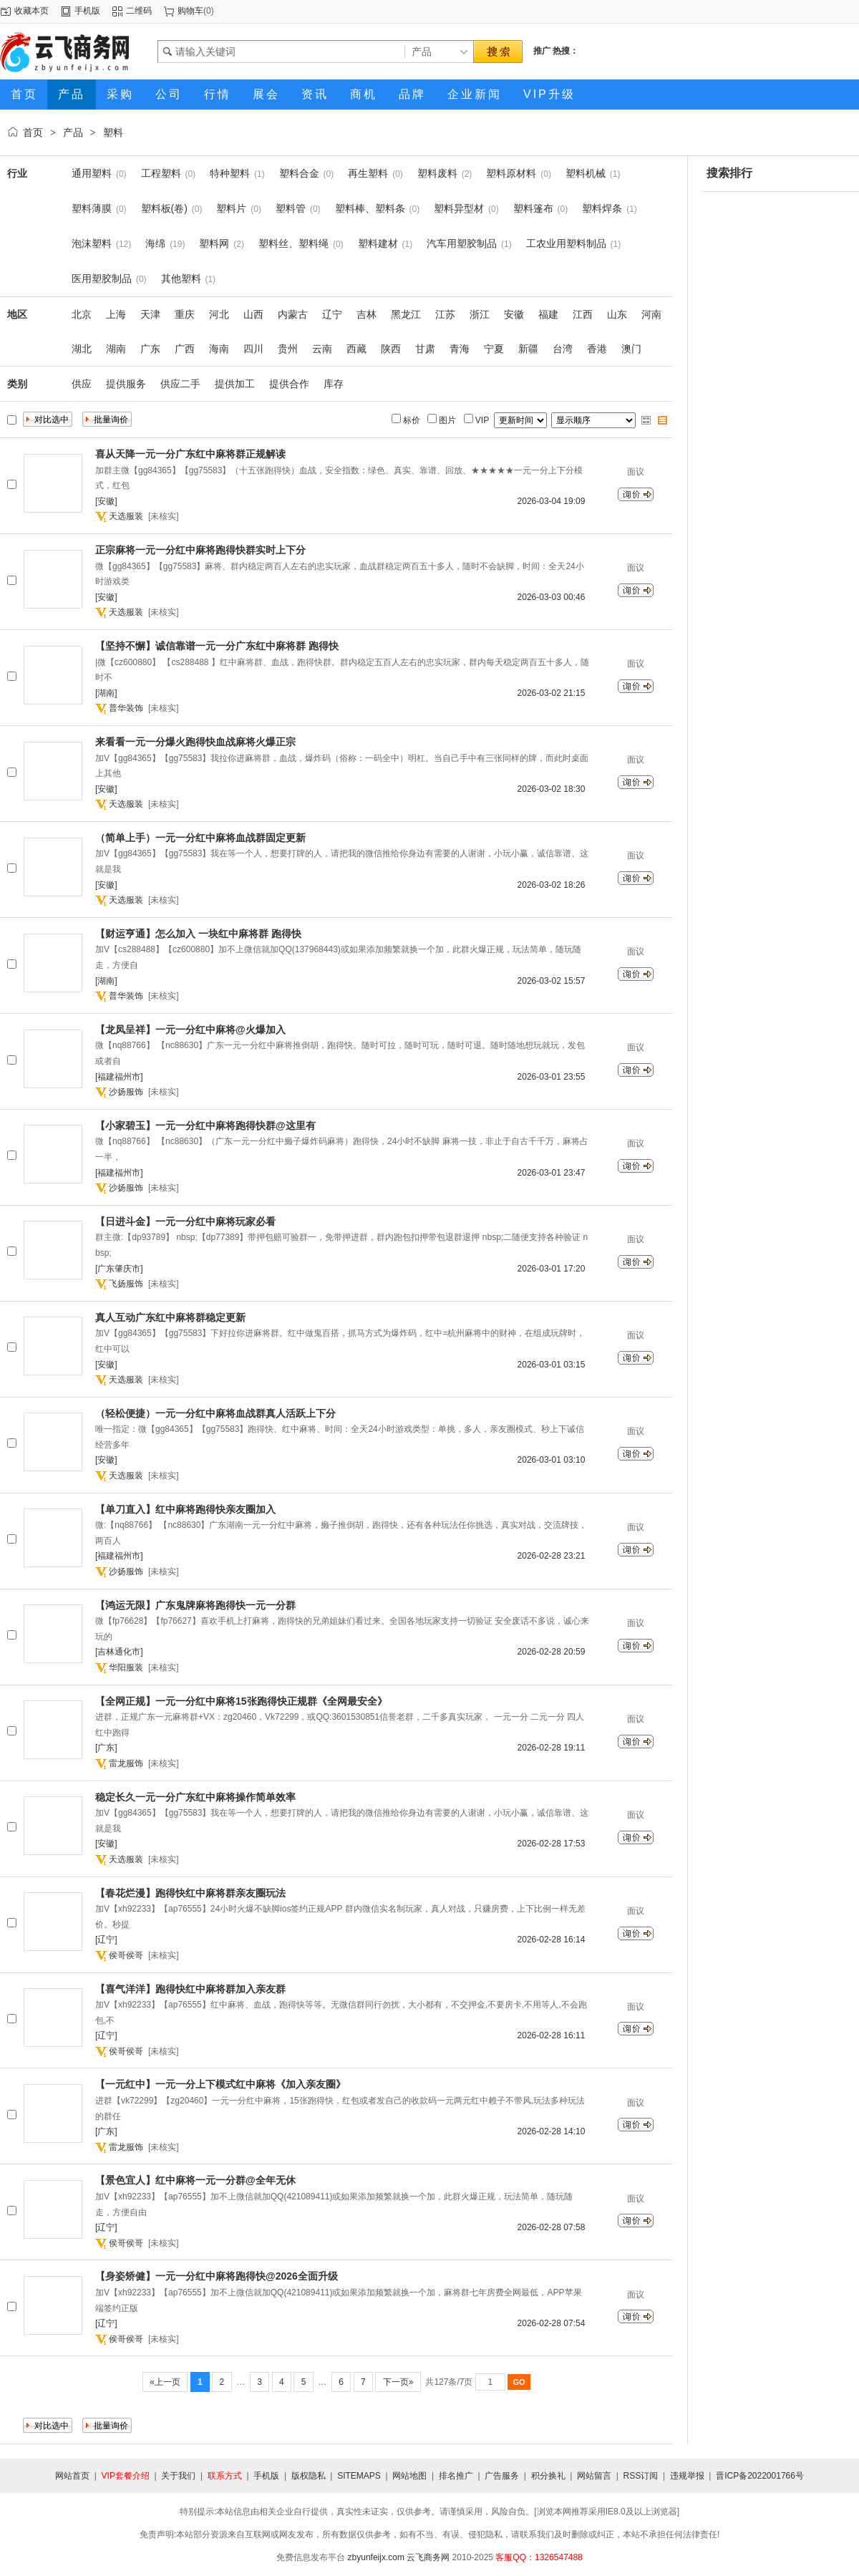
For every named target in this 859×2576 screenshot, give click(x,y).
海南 (219, 348)
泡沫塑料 (92, 243)
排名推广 (456, 2476)
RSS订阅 (641, 2476)
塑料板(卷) (164, 208)
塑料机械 (586, 173)
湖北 (82, 348)
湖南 (116, 348)
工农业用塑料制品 (566, 243)
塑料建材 (378, 243)
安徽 (514, 314)
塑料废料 (437, 173)
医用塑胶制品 (102, 278)
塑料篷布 (533, 208)
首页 (33, 132)
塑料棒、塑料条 (370, 208)
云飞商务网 (428, 2557)
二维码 (139, 11)
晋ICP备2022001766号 (760, 2476)
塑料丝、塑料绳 (293, 243)
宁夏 (494, 348)
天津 (150, 314)
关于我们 (178, 2476)
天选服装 (126, 516)
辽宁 (332, 314)
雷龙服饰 (126, 1763)
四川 (253, 348)
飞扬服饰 (126, 1284)
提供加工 (235, 383)
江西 (583, 314)
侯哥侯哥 (126, 1955)
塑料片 (231, 208)
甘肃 (425, 348)
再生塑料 (368, 173)
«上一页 (165, 2382)
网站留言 (594, 2476)
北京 (82, 314)
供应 (82, 383)
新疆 (528, 348)
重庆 (185, 314)
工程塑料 (161, 173)
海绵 (155, 243)
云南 (322, 348)
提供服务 (126, 383)
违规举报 (687, 2476)
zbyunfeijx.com (376, 2557)
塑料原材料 (511, 173)
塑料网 (214, 243)
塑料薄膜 (92, 208)
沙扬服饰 (126, 1092)
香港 (597, 348)
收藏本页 (31, 11)
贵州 (288, 348)
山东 (617, 314)
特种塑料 (230, 173)
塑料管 (291, 208)
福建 (548, 314)
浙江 (480, 314)
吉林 (366, 314)
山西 (253, 314)
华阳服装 (126, 1667)
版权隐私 (308, 2476)
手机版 (87, 11)
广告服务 (502, 2476)
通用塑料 (92, 173)
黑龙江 (406, 314)
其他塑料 (181, 278)
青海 (460, 348)
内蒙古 (293, 314)
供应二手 (180, 383)
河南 (651, 314)
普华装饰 (126, 708)
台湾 (563, 348)
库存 (334, 383)
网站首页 (72, 2476)
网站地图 (409, 2476)
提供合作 (289, 383)
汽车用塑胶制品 (462, 243)
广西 (185, 348)
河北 (219, 314)
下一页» (397, 2382)
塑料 (113, 132)
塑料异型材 (459, 208)
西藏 (356, 348)
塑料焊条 (602, 208)
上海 (116, 314)
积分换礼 (548, 2476)
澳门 (631, 348)
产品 (73, 132)
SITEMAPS (359, 2476)
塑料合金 (299, 173)
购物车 (190, 11)
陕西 (391, 348)
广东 (150, 348)
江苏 (445, 314)
